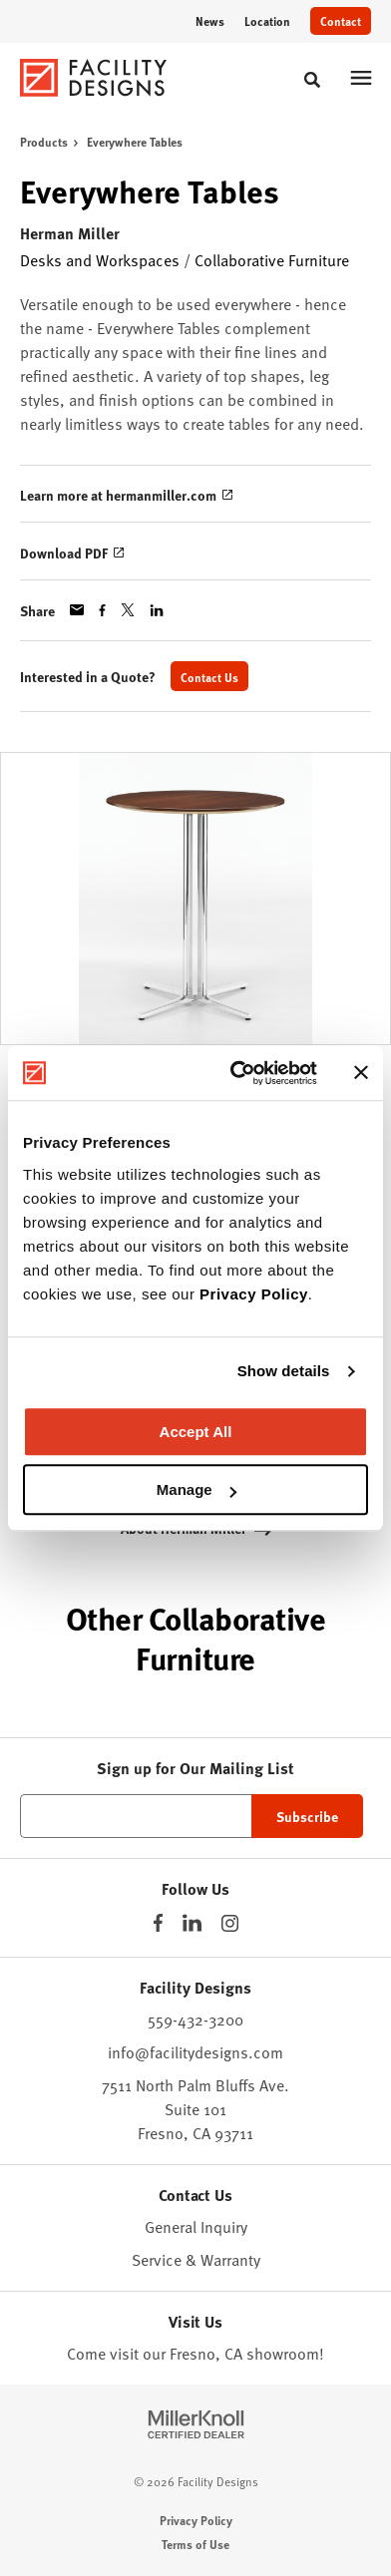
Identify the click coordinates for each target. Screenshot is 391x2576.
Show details (283, 1370)
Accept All (196, 1431)
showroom (282, 2353)
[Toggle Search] (312, 80)
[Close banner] (361, 1073)
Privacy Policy (253, 1294)
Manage (196, 1489)
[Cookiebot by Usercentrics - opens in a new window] (237, 1073)
